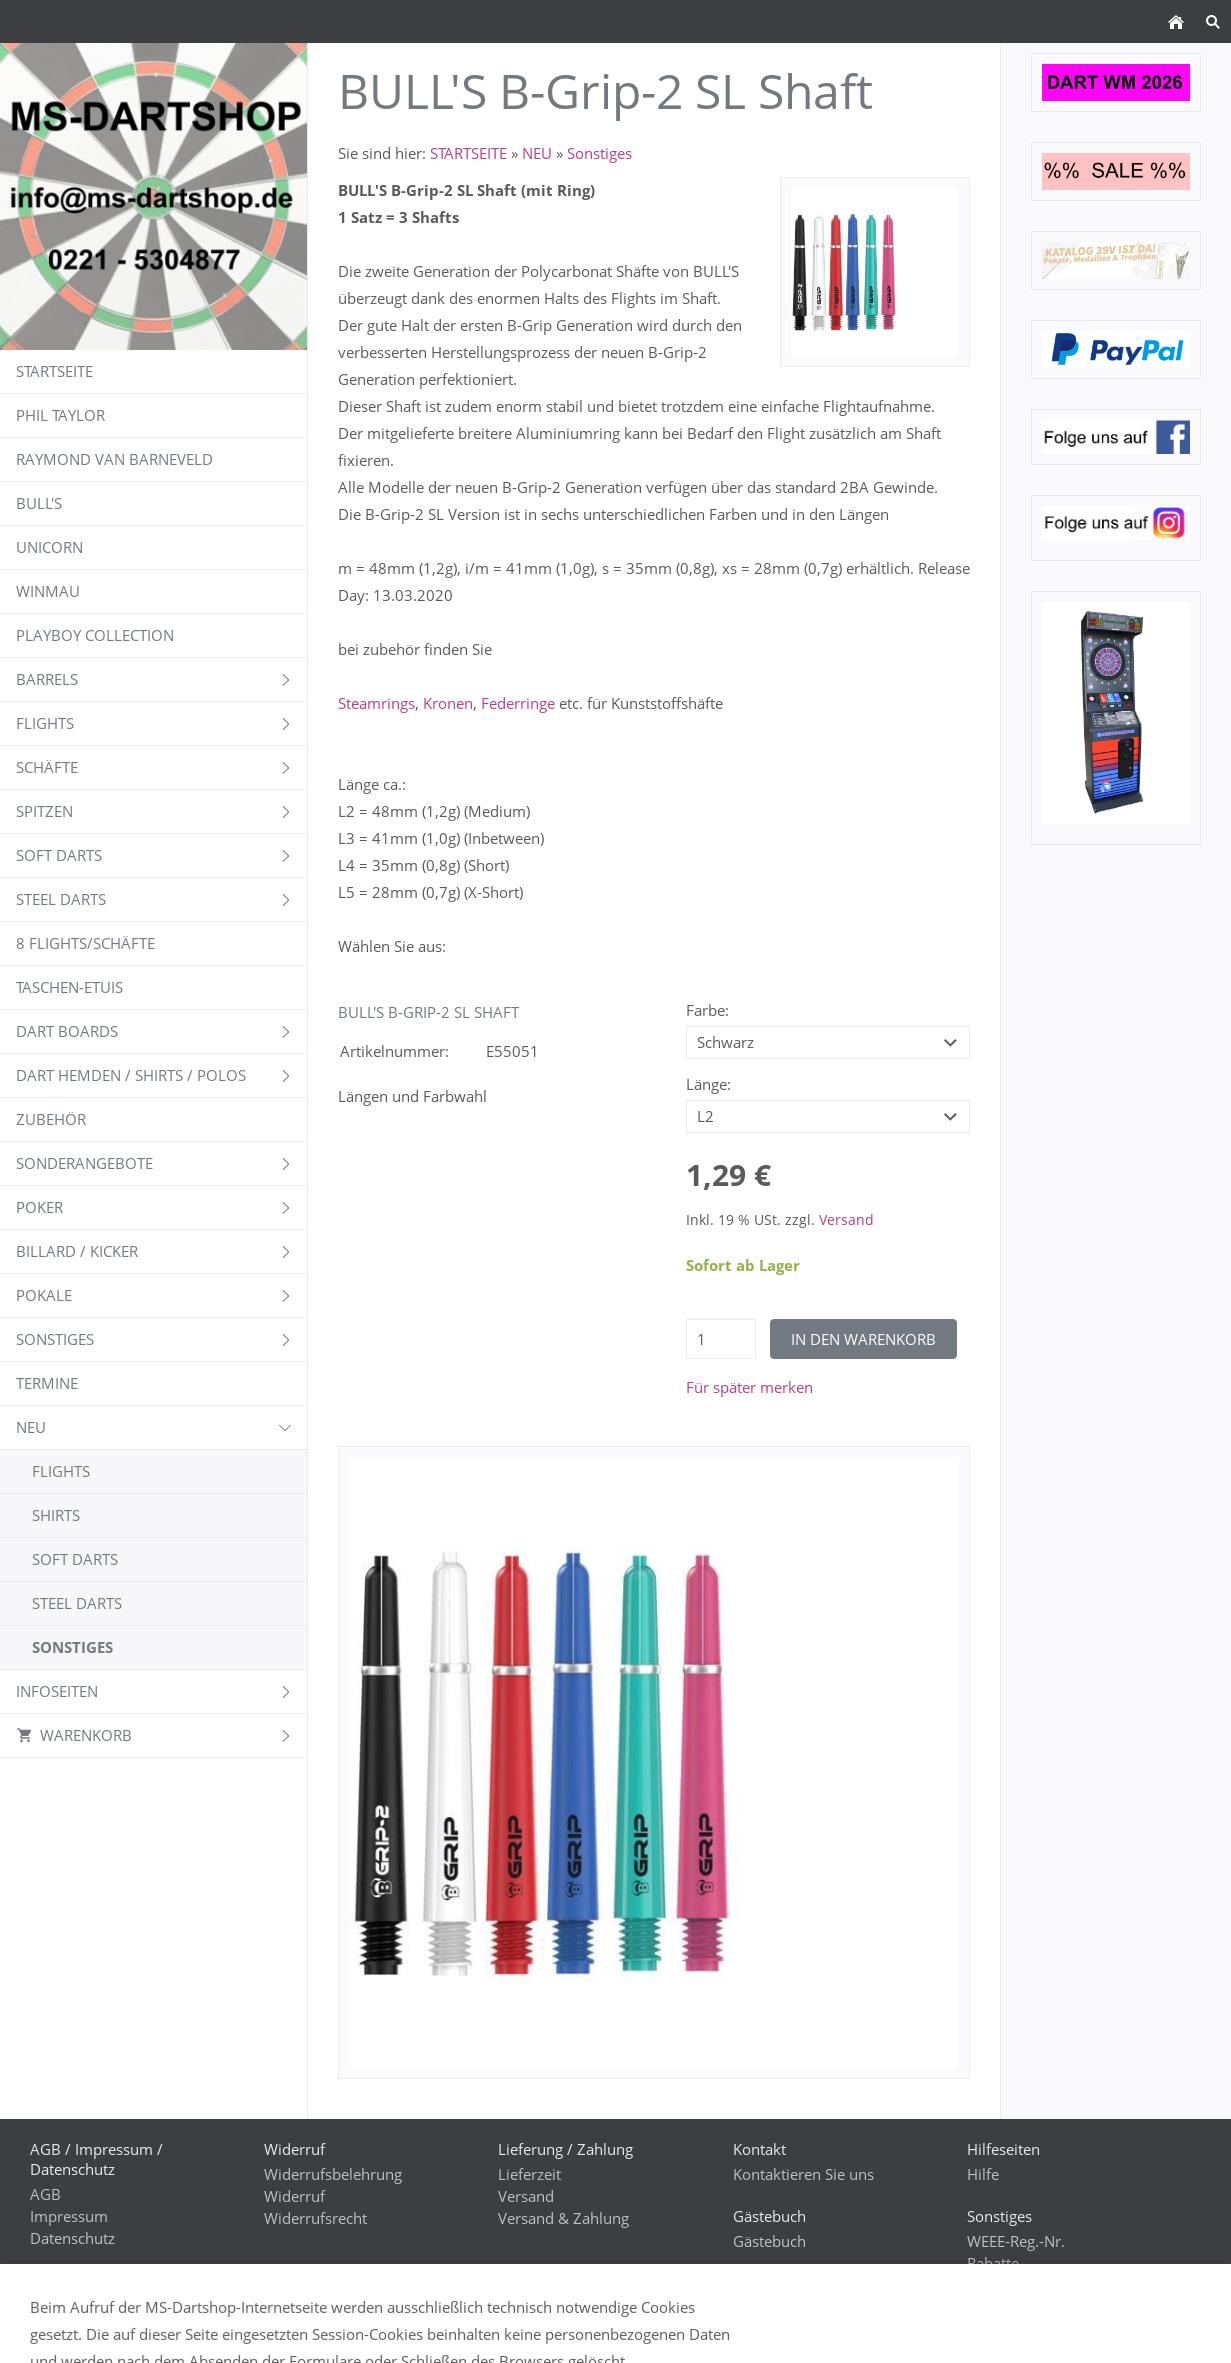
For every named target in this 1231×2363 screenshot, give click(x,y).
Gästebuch (769, 2241)
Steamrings (376, 703)
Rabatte (993, 2263)
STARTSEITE (468, 153)
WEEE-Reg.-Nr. (1016, 2241)
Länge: (708, 1084)
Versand (846, 1220)
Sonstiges (599, 153)
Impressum (69, 2216)
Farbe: (707, 1010)
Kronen (448, 703)
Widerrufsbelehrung (333, 2174)
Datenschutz (72, 2238)
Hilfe (983, 2174)
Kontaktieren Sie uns (803, 2174)
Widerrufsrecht (315, 2218)
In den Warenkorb (863, 1339)
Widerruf (294, 2196)
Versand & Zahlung (563, 2218)
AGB (45, 2194)
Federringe (518, 703)
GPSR (48, 2330)
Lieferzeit (529, 2174)
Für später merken (749, 1387)
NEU (537, 153)
